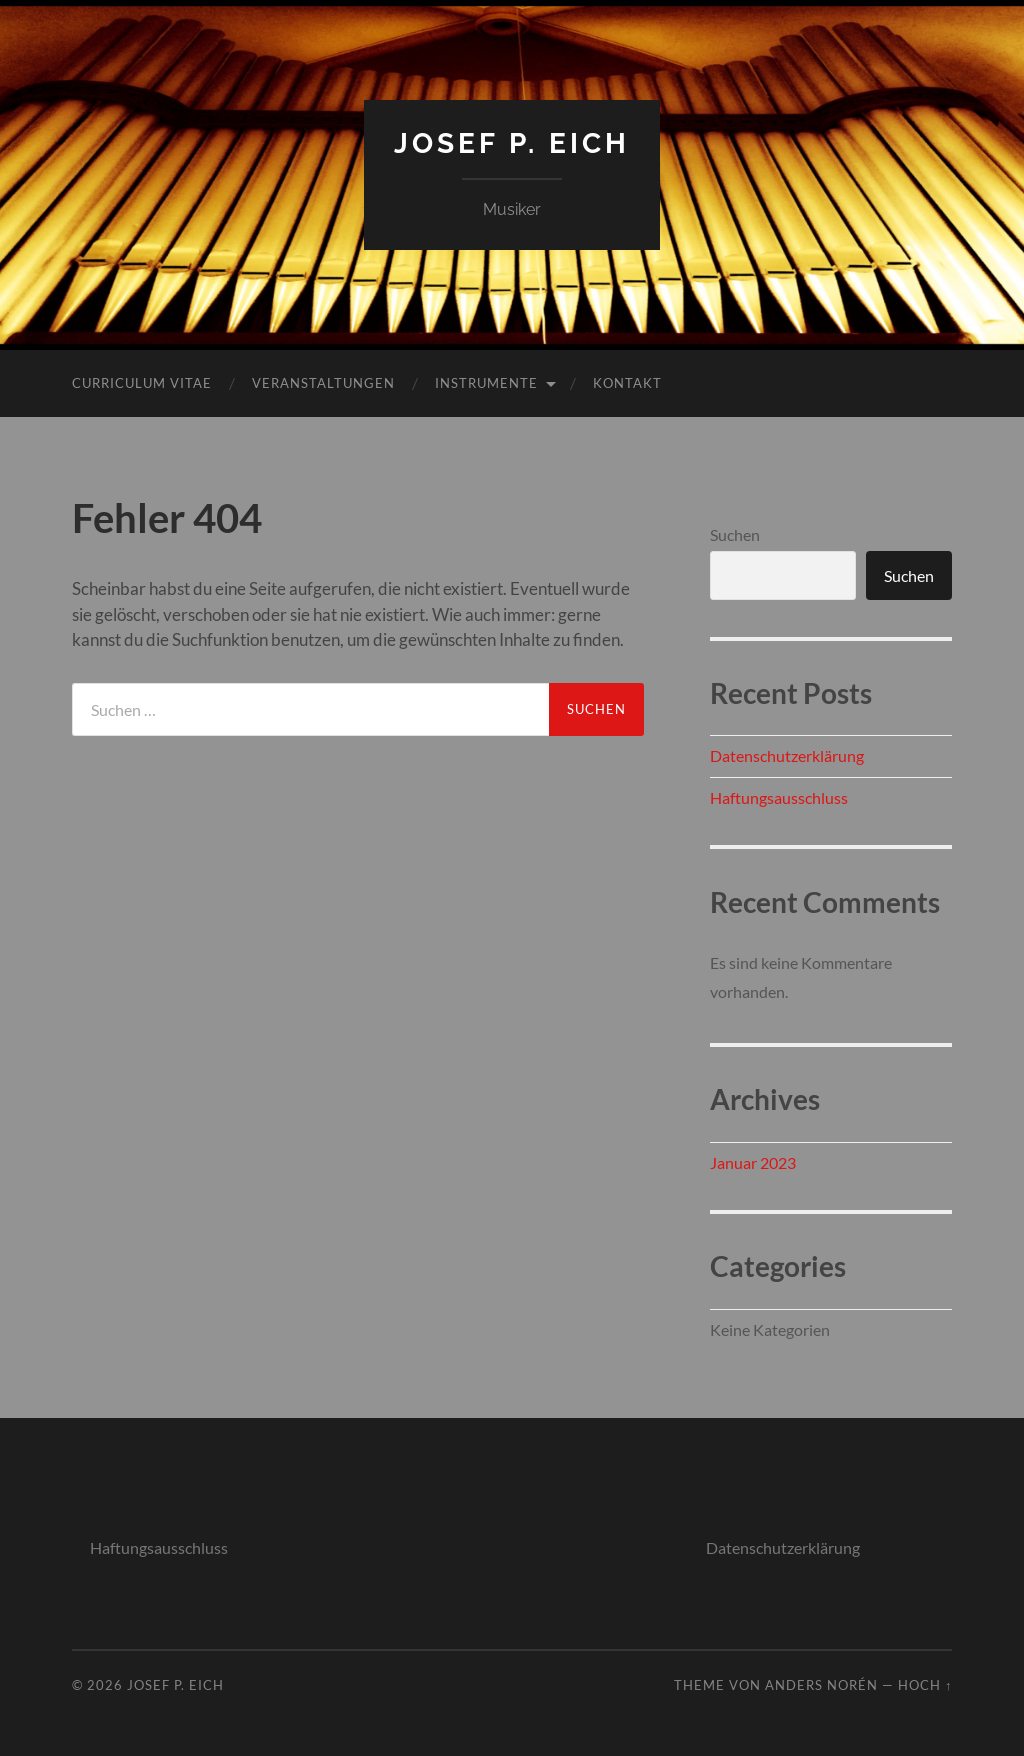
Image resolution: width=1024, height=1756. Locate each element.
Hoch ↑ (925, 1685)
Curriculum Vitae (142, 383)
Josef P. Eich (512, 143)
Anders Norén (821, 1685)
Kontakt (627, 383)
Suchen (735, 534)
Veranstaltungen (323, 383)
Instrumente (486, 383)
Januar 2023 (753, 1162)
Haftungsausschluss (779, 797)
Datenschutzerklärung (787, 755)
